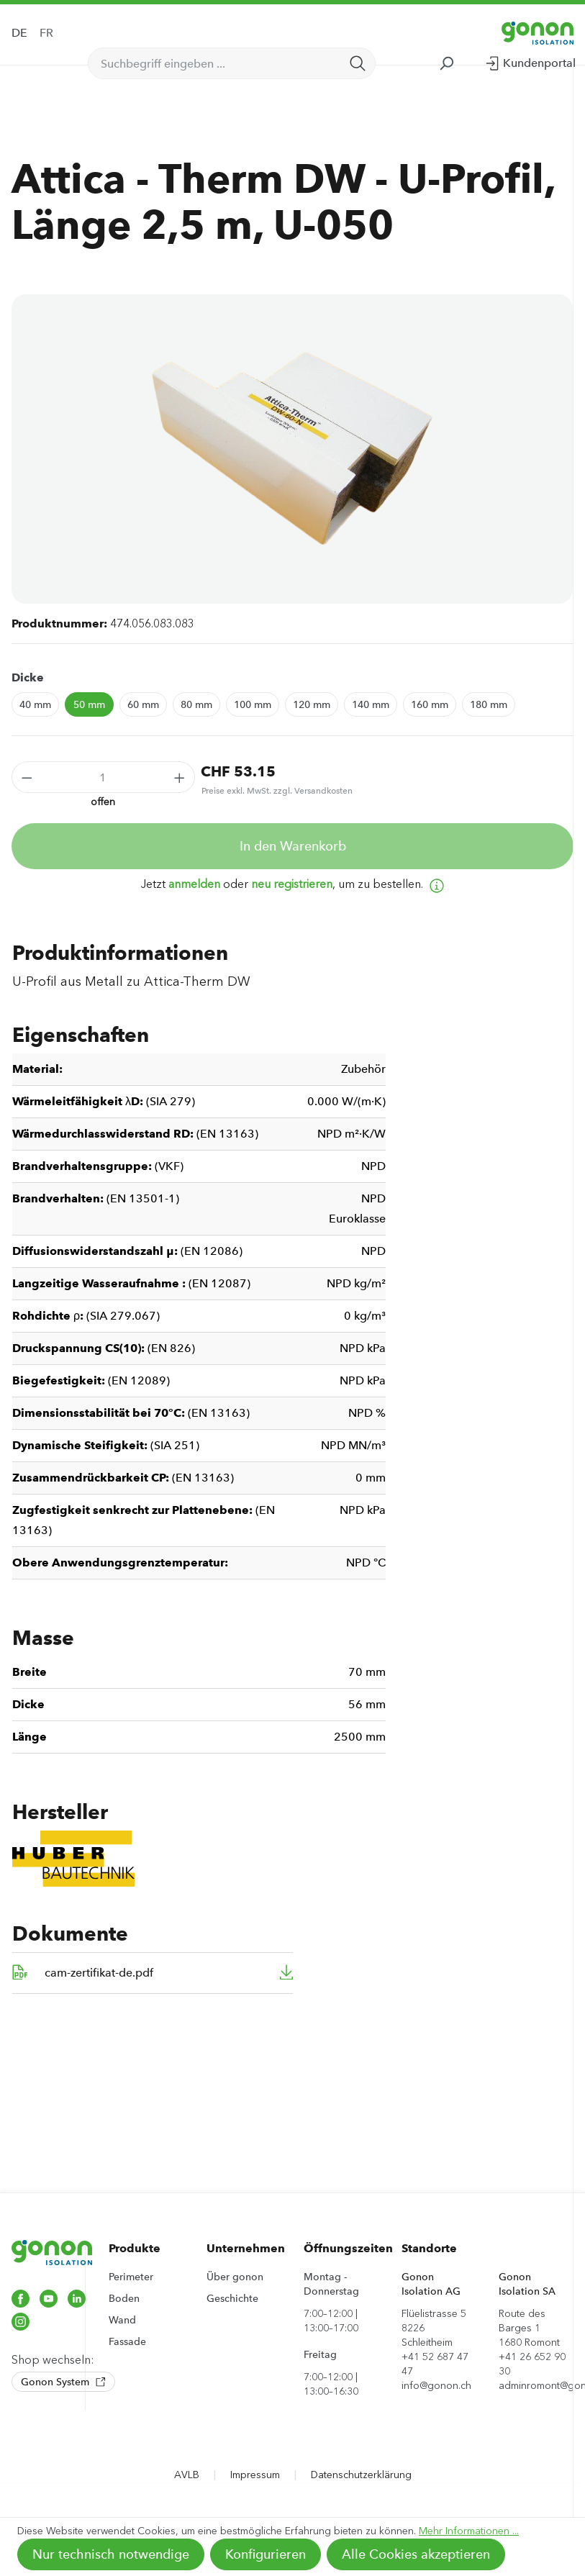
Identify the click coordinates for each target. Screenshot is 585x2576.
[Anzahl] (103, 777)
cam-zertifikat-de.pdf (99, 1972)
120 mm (311, 704)
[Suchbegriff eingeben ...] (215, 63)
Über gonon (235, 2276)
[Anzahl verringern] (27, 777)
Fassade (127, 2341)
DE (19, 33)
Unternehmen (246, 2248)
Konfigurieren (265, 2554)
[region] (292, 449)
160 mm (429, 704)
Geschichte (232, 2298)
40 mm (35, 704)
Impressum (255, 2475)
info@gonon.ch (436, 2386)
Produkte (134, 2248)
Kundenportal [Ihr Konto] (530, 60)
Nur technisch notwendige (110, 2554)
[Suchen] (357, 63)
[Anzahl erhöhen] (180, 777)
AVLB (186, 2475)
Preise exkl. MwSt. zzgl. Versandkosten (277, 791)
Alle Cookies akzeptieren (416, 2554)
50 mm (89, 704)
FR (46, 33)
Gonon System (63, 2381)
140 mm (370, 704)
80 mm (196, 704)
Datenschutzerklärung (361, 2475)
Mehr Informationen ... (469, 2531)
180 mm (488, 704)
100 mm (252, 704)
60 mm (143, 704)
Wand (122, 2319)
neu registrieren (291, 884)
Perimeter (131, 2276)
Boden (124, 2298)
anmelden (194, 884)
